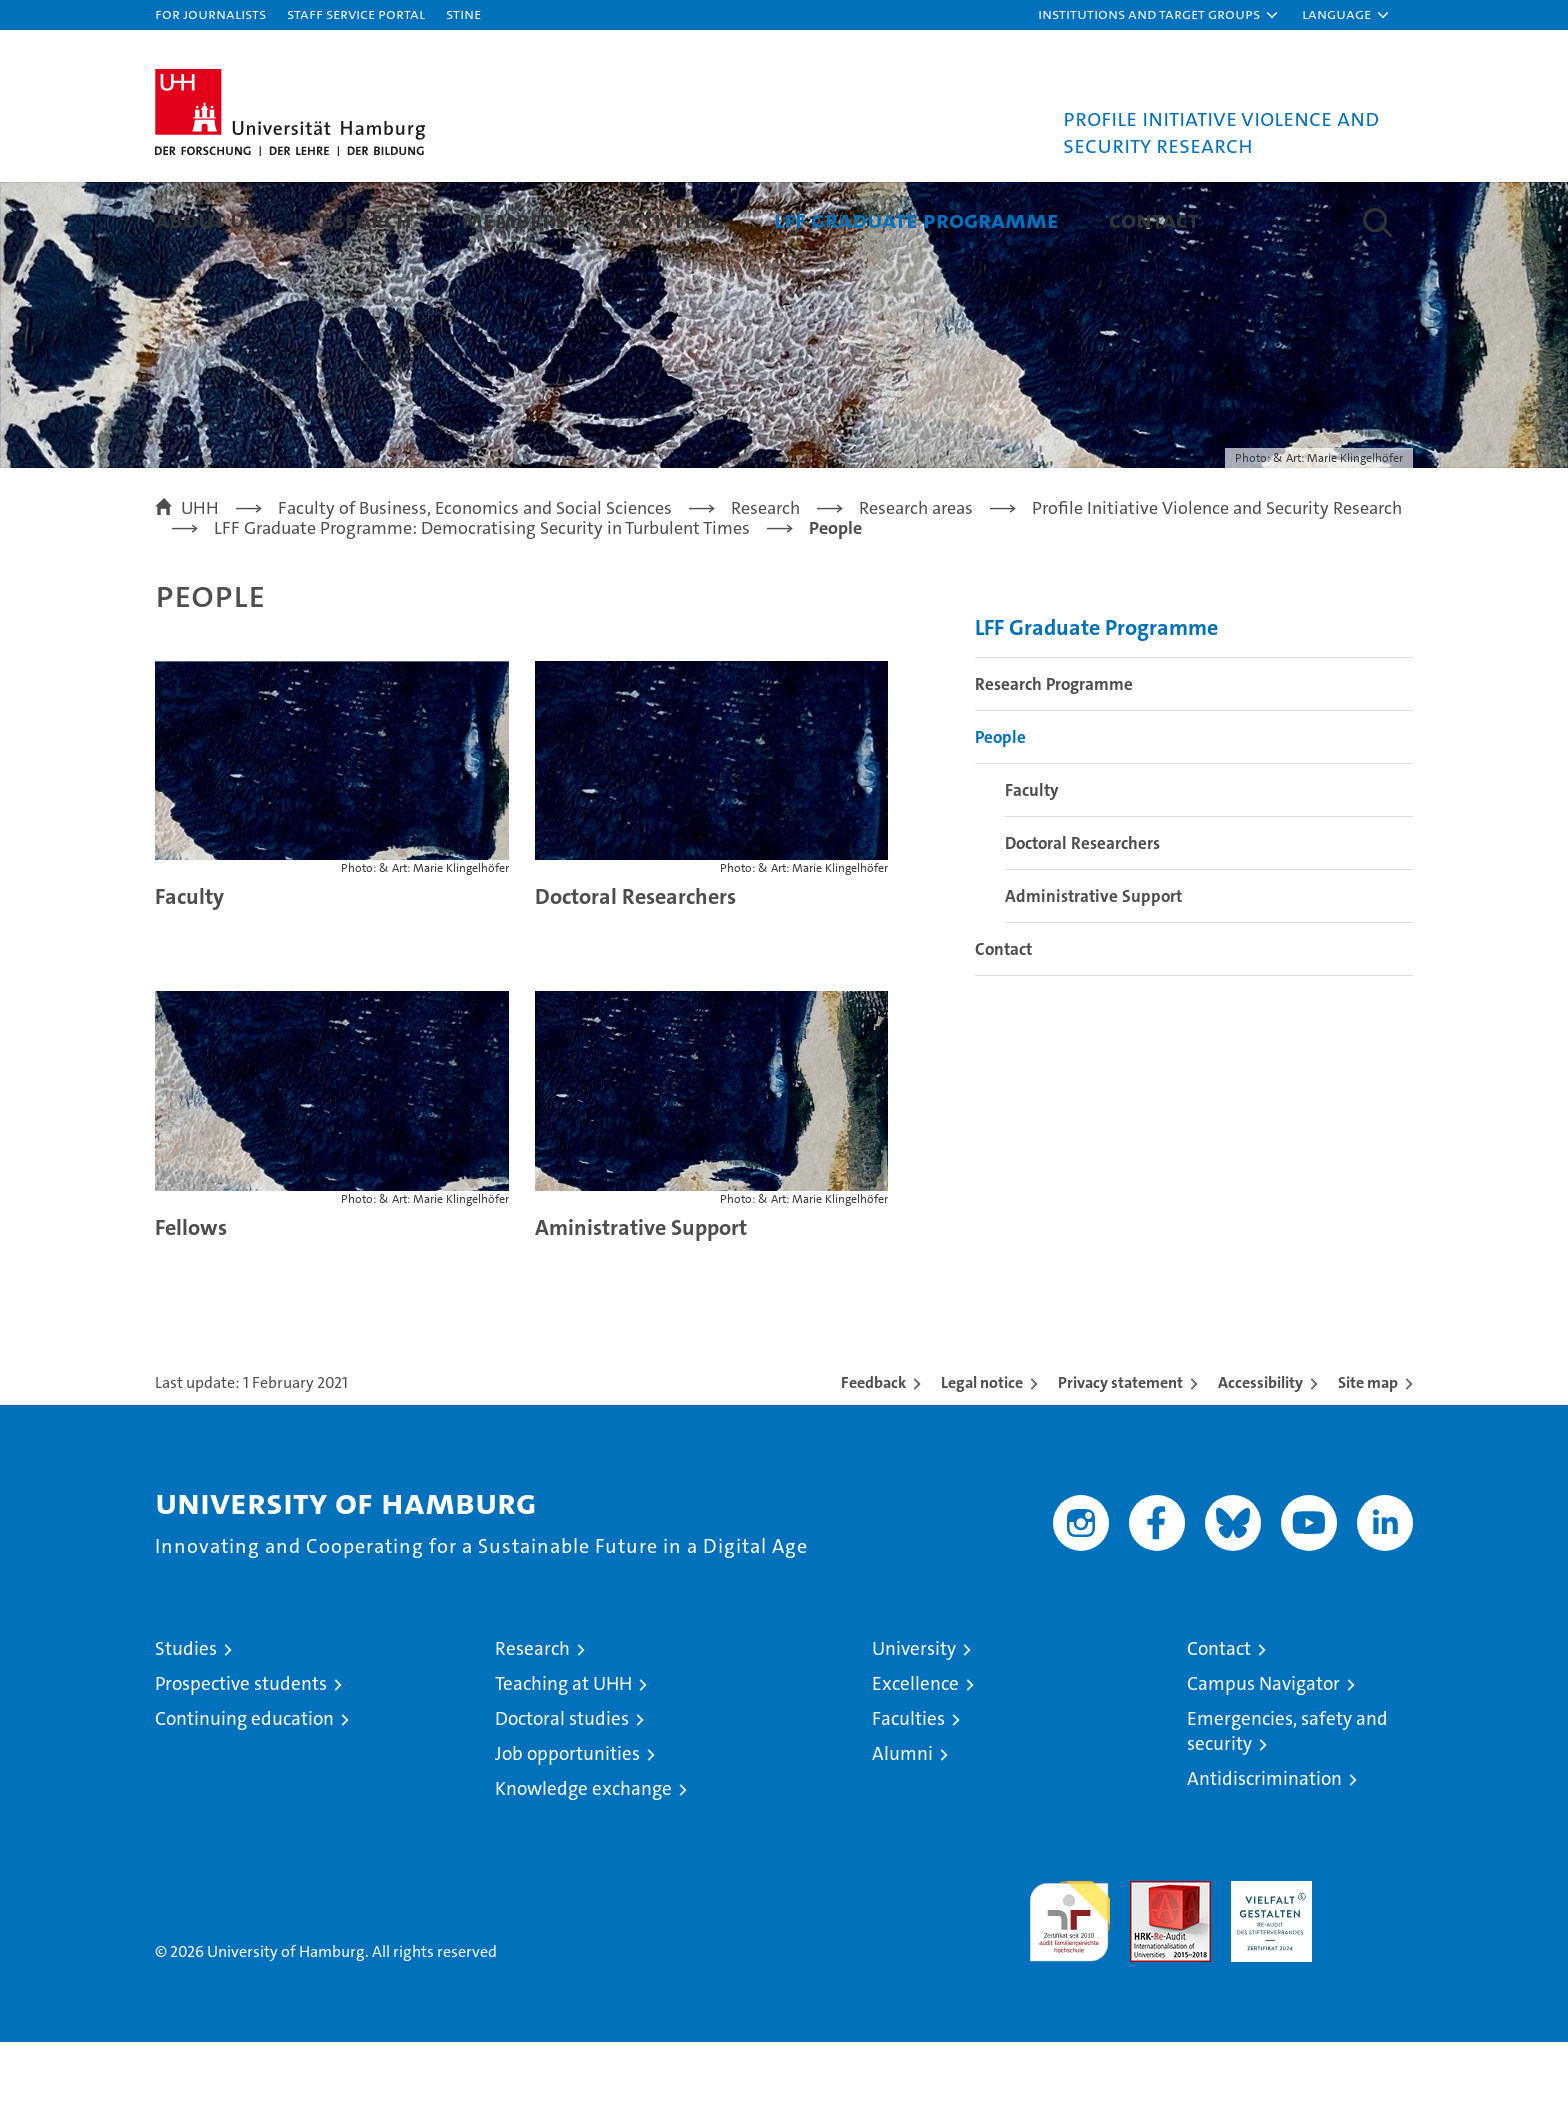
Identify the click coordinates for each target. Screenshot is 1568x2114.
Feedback (873, 1454)
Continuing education (244, 1790)
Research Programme (1054, 756)
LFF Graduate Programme (916, 219)
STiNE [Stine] (463, 13)
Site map (1368, 1454)
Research (360, 219)
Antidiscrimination (1264, 1850)
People (1000, 809)
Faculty (189, 968)
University (914, 1720)
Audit (1149, 1963)
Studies (186, 1720)
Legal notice (982, 1454)
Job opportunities (567, 1825)
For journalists (210, 13)
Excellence (915, 1755)
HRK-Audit (1266, 1963)
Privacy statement (1120, 1454)
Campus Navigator (1263, 1755)
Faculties (908, 1790)
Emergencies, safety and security (1287, 1803)
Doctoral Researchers (635, 968)
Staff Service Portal (356, 13)
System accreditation (1372, 1974)
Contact (1154, 219)
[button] (1159, 15)
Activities (670, 219)
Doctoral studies (562, 1790)
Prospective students (241, 1755)
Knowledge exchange (583, 1860)
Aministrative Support (641, 1299)
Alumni (902, 1825)
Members (514, 219)
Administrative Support (1093, 968)
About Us (206, 219)
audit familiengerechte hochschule (1069, 1984)
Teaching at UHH (563, 1755)
